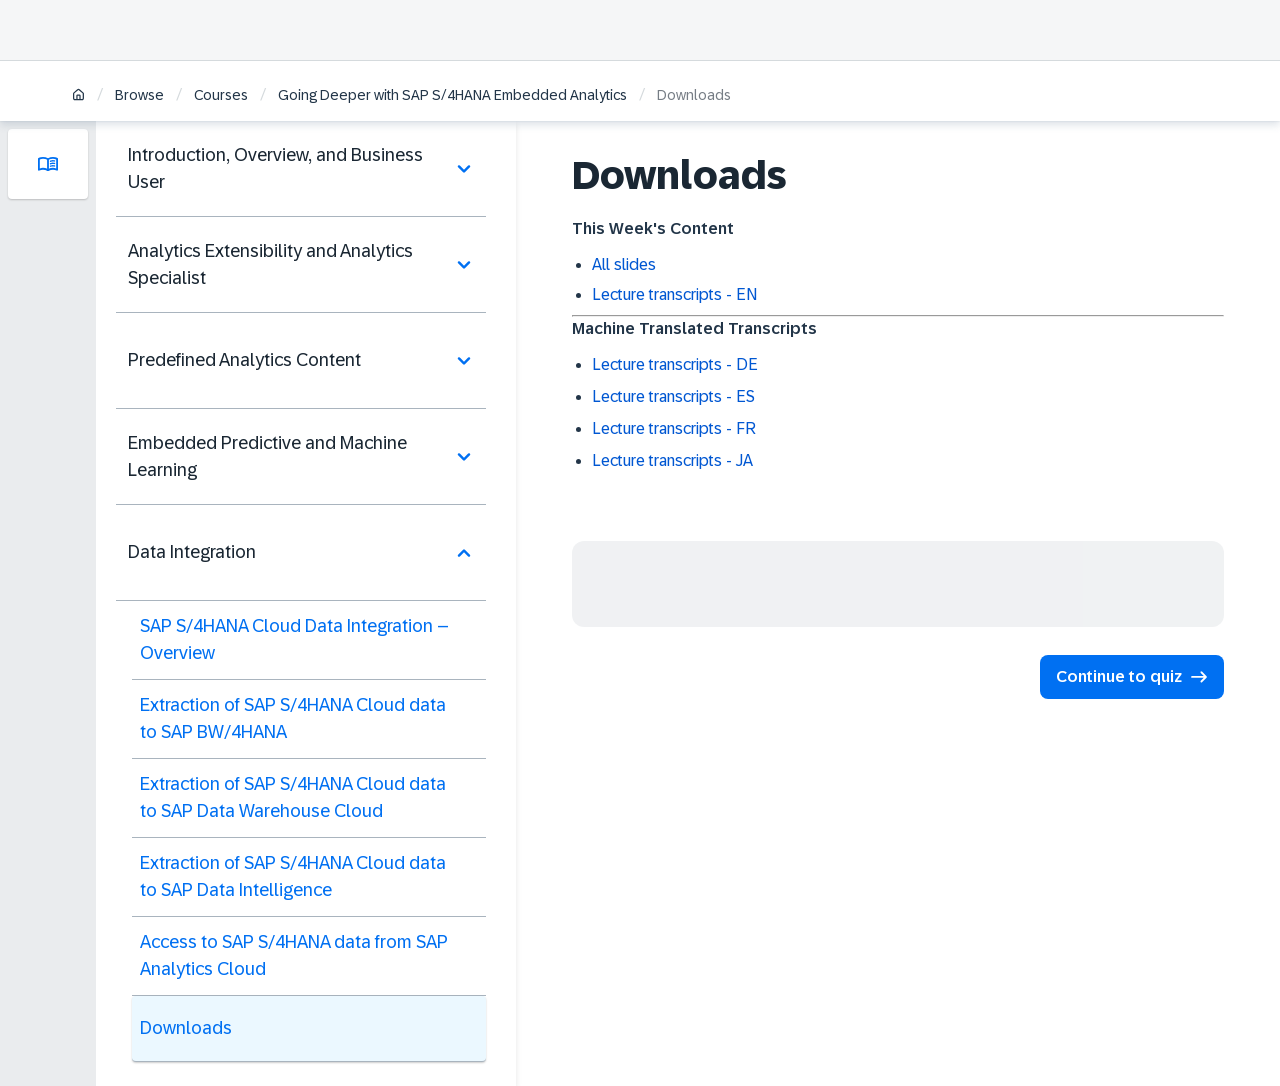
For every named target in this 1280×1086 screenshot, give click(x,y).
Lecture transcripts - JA (672, 460)
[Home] (78, 96)
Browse (139, 95)
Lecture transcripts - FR (674, 428)
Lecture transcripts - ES (673, 396)
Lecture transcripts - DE (675, 364)
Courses (221, 95)
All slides (624, 264)
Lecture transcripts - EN (674, 294)
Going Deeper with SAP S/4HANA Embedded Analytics (452, 95)
